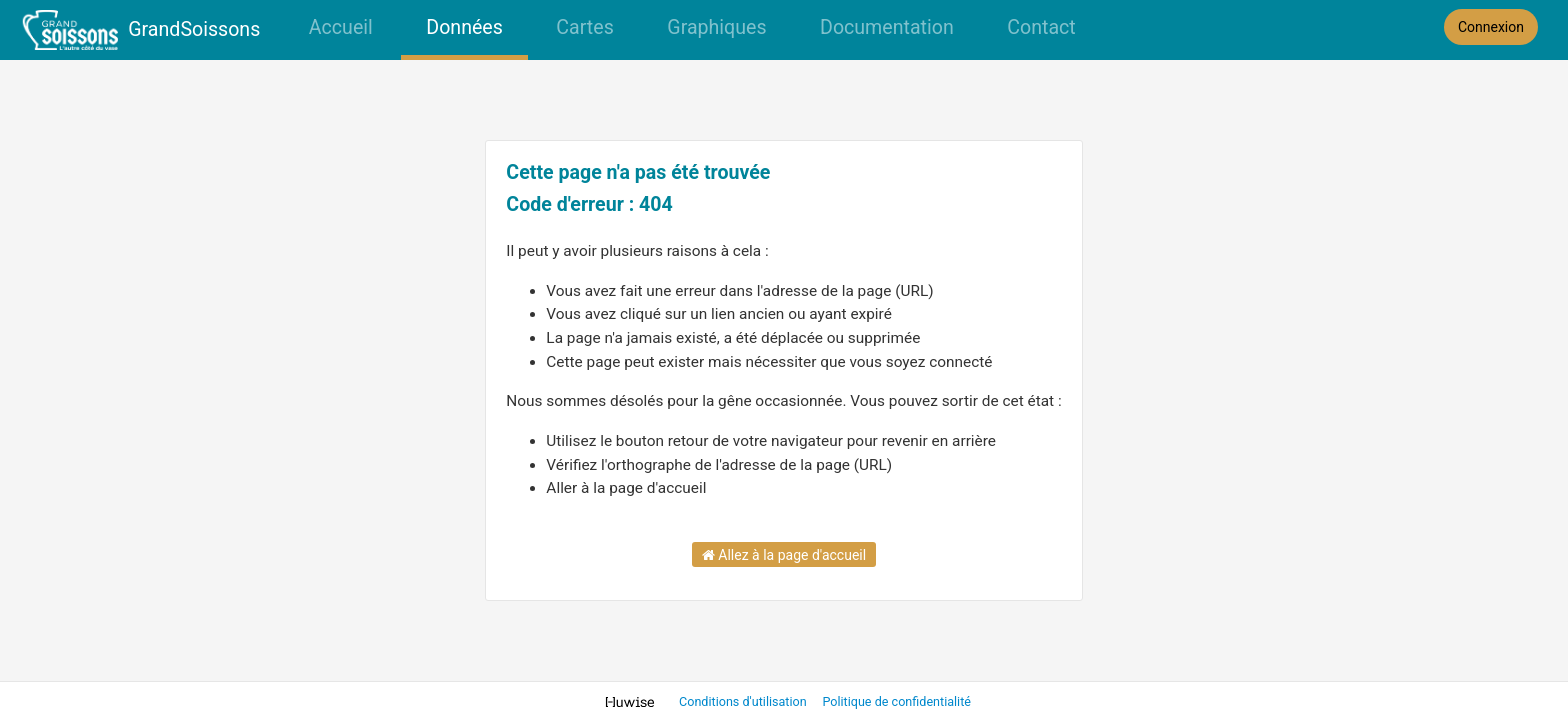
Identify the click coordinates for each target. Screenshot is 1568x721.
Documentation (887, 27)
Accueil (341, 27)
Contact (1041, 27)
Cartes (584, 27)
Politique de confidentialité (896, 701)
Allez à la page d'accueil (784, 555)
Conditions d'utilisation (744, 701)
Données (464, 27)
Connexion (1491, 27)
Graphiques (716, 27)
